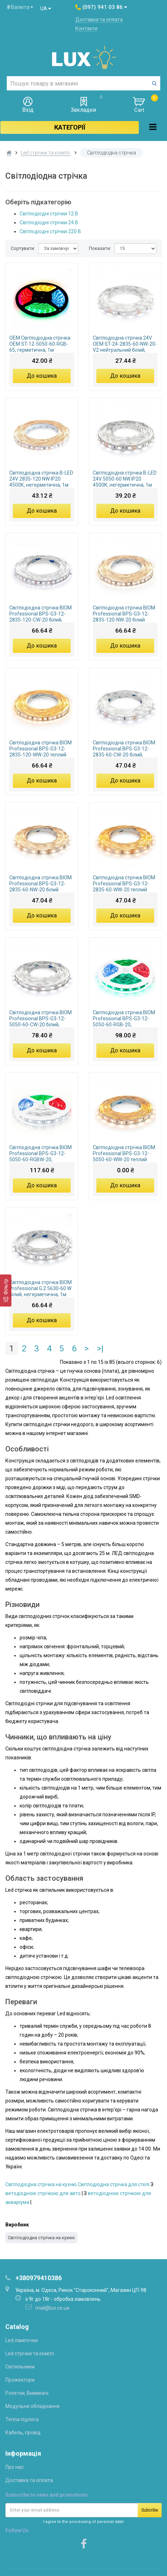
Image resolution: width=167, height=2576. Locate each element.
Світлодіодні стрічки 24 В (49, 222)
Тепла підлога (22, 2419)
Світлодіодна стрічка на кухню (41, 2184)
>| (100, 1349)
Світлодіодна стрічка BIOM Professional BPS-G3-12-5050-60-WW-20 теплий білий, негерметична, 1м (124, 1153)
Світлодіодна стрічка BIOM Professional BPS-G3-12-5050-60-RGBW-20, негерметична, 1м (40, 1153)
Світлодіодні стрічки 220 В (50, 231)
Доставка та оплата (99, 19)
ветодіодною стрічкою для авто (43, 2193)
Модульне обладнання (32, 2406)
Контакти (86, 28)
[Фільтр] (5, 1290)
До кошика (42, 375)
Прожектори (20, 2380)
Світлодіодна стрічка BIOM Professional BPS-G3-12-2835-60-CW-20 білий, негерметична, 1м (124, 749)
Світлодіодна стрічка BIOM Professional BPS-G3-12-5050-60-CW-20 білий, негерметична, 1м (40, 1018)
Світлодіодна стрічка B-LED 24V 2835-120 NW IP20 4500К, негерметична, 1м (41, 479)
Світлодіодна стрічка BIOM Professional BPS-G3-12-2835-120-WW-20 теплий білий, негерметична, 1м (40, 749)
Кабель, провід (23, 2432)
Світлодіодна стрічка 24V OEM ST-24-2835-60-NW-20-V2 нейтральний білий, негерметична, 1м (125, 344)
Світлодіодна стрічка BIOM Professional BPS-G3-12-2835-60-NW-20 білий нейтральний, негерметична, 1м (40, 883)
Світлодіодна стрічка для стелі (114, 2184)
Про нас (14, 2467)
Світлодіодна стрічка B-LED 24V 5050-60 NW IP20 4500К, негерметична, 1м (125, 479)
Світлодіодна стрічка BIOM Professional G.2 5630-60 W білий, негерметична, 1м (40, 1288)
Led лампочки (21, 2340)
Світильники (20, 2367)
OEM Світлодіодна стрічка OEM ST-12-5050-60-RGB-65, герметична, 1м (39, 344)
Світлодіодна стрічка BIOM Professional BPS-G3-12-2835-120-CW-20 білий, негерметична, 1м (40, 614)
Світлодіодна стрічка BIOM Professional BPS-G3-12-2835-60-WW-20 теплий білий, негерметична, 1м (124, 883)
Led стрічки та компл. (46, 153)
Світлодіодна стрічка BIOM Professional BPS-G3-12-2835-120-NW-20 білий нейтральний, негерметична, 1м (124, 614)
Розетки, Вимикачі (27, 2393)
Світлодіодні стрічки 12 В (49, 213)
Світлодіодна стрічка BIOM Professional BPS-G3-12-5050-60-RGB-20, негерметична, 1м (124, 1018)
